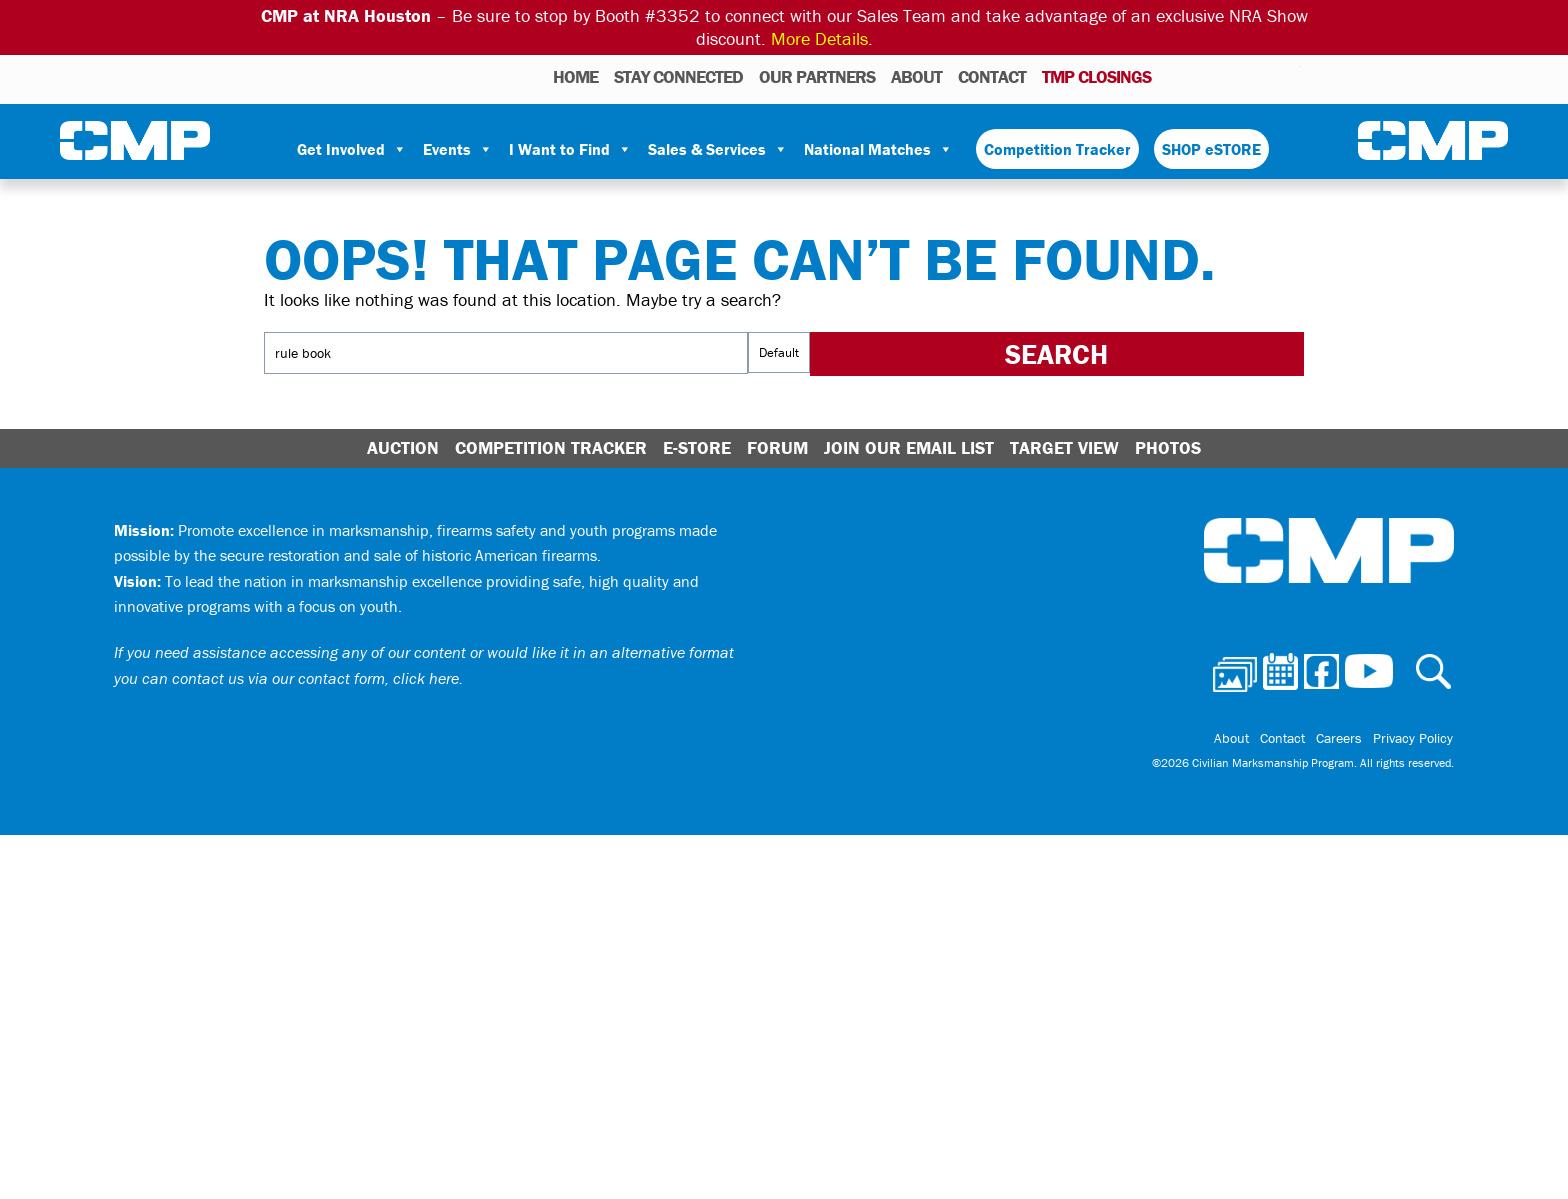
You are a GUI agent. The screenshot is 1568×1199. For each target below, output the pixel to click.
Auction (403, 447)
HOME (575, 76)
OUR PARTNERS (817, 76)
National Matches (878, 149)
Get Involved (352, 149)
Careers (1341, 739)
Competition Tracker (1057, 149)
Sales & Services (718, 149)
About (916, 76)
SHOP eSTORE (1211, 149)
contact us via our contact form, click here (315, 678)
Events (458, 149)
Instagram (1260, 76)
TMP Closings (1096, 76)
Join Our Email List (909, 447)
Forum (777, 447)
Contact (992, 76)
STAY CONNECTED (678, 76)
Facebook (1234, 76)
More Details (819, 38)
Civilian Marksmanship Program (135, 141)
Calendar (1205, 76)
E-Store (697, 447)
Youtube (1288, 76)
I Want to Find (570, 149)
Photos (1174, 76)
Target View (1064, 447)
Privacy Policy (1414, 739)
